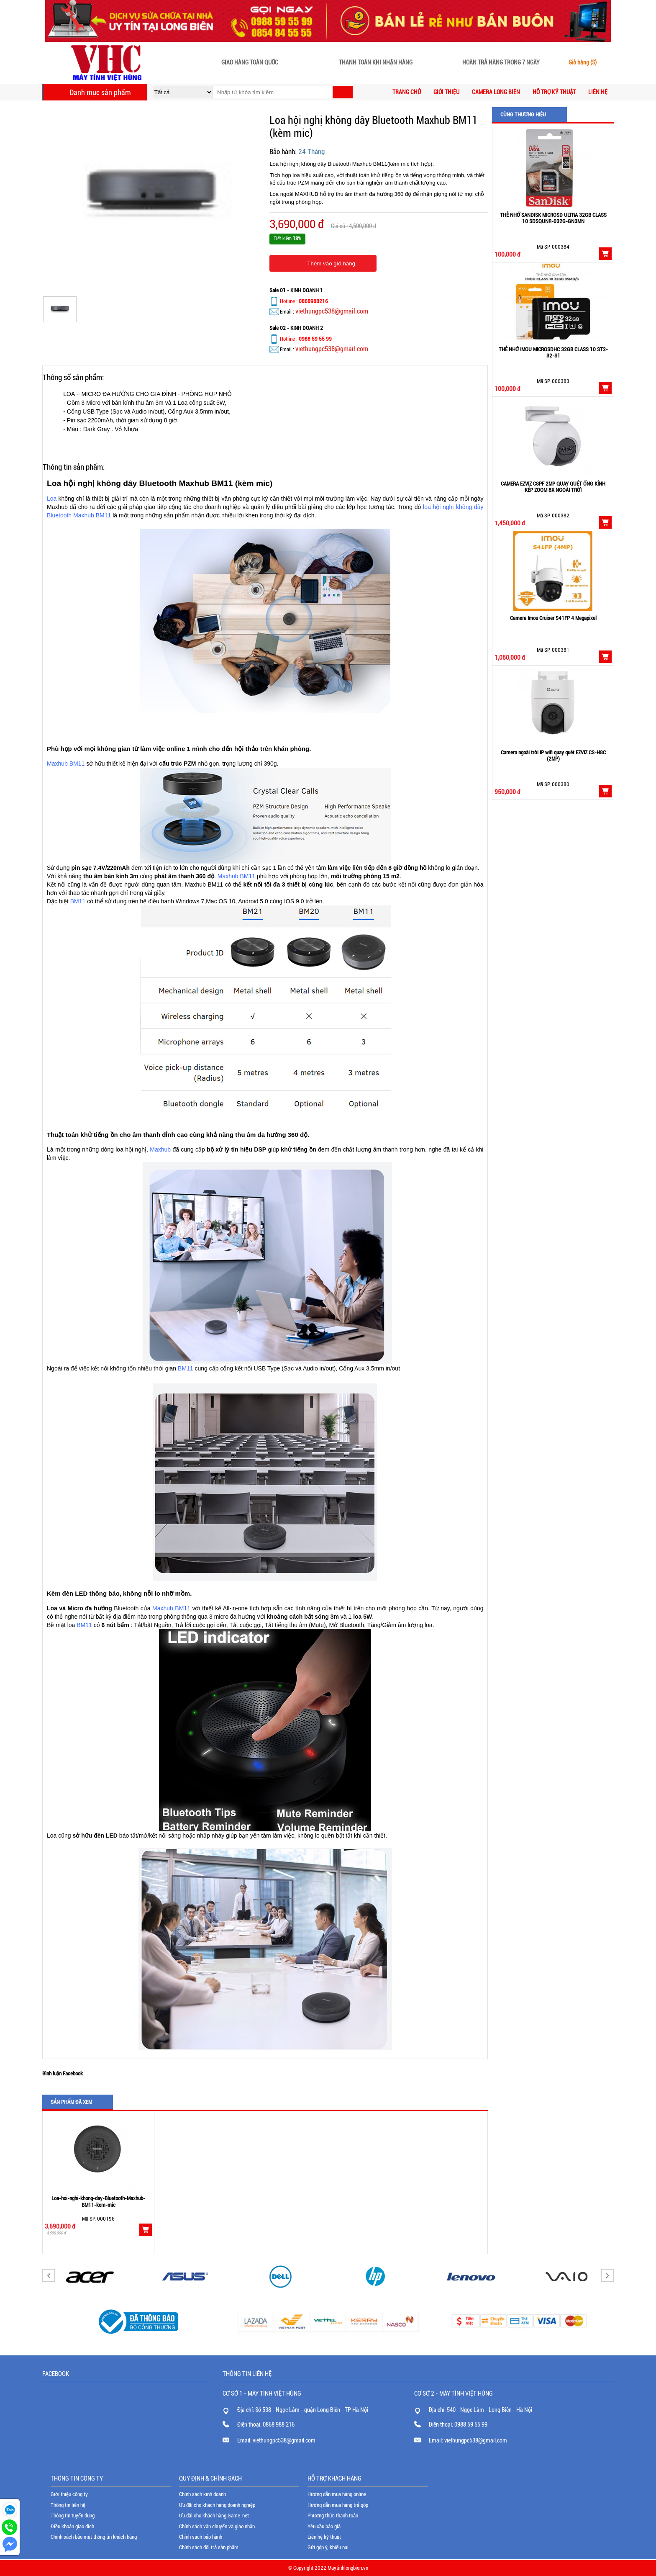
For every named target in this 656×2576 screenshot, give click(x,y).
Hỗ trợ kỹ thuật (554, 92)
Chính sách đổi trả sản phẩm (208, 2547)
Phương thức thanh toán (333, 2515)
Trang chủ (406, 92)
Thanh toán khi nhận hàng (376, 62)
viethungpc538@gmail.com (331, 311)
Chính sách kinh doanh (202, 2494)
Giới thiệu (446, 92)
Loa (51, 498)
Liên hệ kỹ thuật (324, 2537)
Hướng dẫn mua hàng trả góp (338, 2505)
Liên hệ (597, 92)
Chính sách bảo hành (200, 2537)
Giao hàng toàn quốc (249, 62)
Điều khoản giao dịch (72, 2526)
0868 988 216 (279, 2424)
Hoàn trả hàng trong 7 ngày (501, 62)
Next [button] (607, 2275)
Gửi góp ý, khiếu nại (328, 2547)
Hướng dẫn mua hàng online (337, 2494)
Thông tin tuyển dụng (73, 2515)
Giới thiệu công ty (69, 2494)
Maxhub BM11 (66, 763)
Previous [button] (48, 2275)
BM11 (78, 901)
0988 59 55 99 (470, 2424)
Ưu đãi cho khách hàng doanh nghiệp (217, 2505)
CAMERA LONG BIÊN (496, 92)
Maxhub (160, 1149)
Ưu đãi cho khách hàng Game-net (214, 2515)
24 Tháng (311, 152)
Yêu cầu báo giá (324, 2526)
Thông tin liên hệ (68, 2505)
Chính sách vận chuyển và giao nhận (217, 2526)
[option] (98, 2182)
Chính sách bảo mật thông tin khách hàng (94, 2537)
